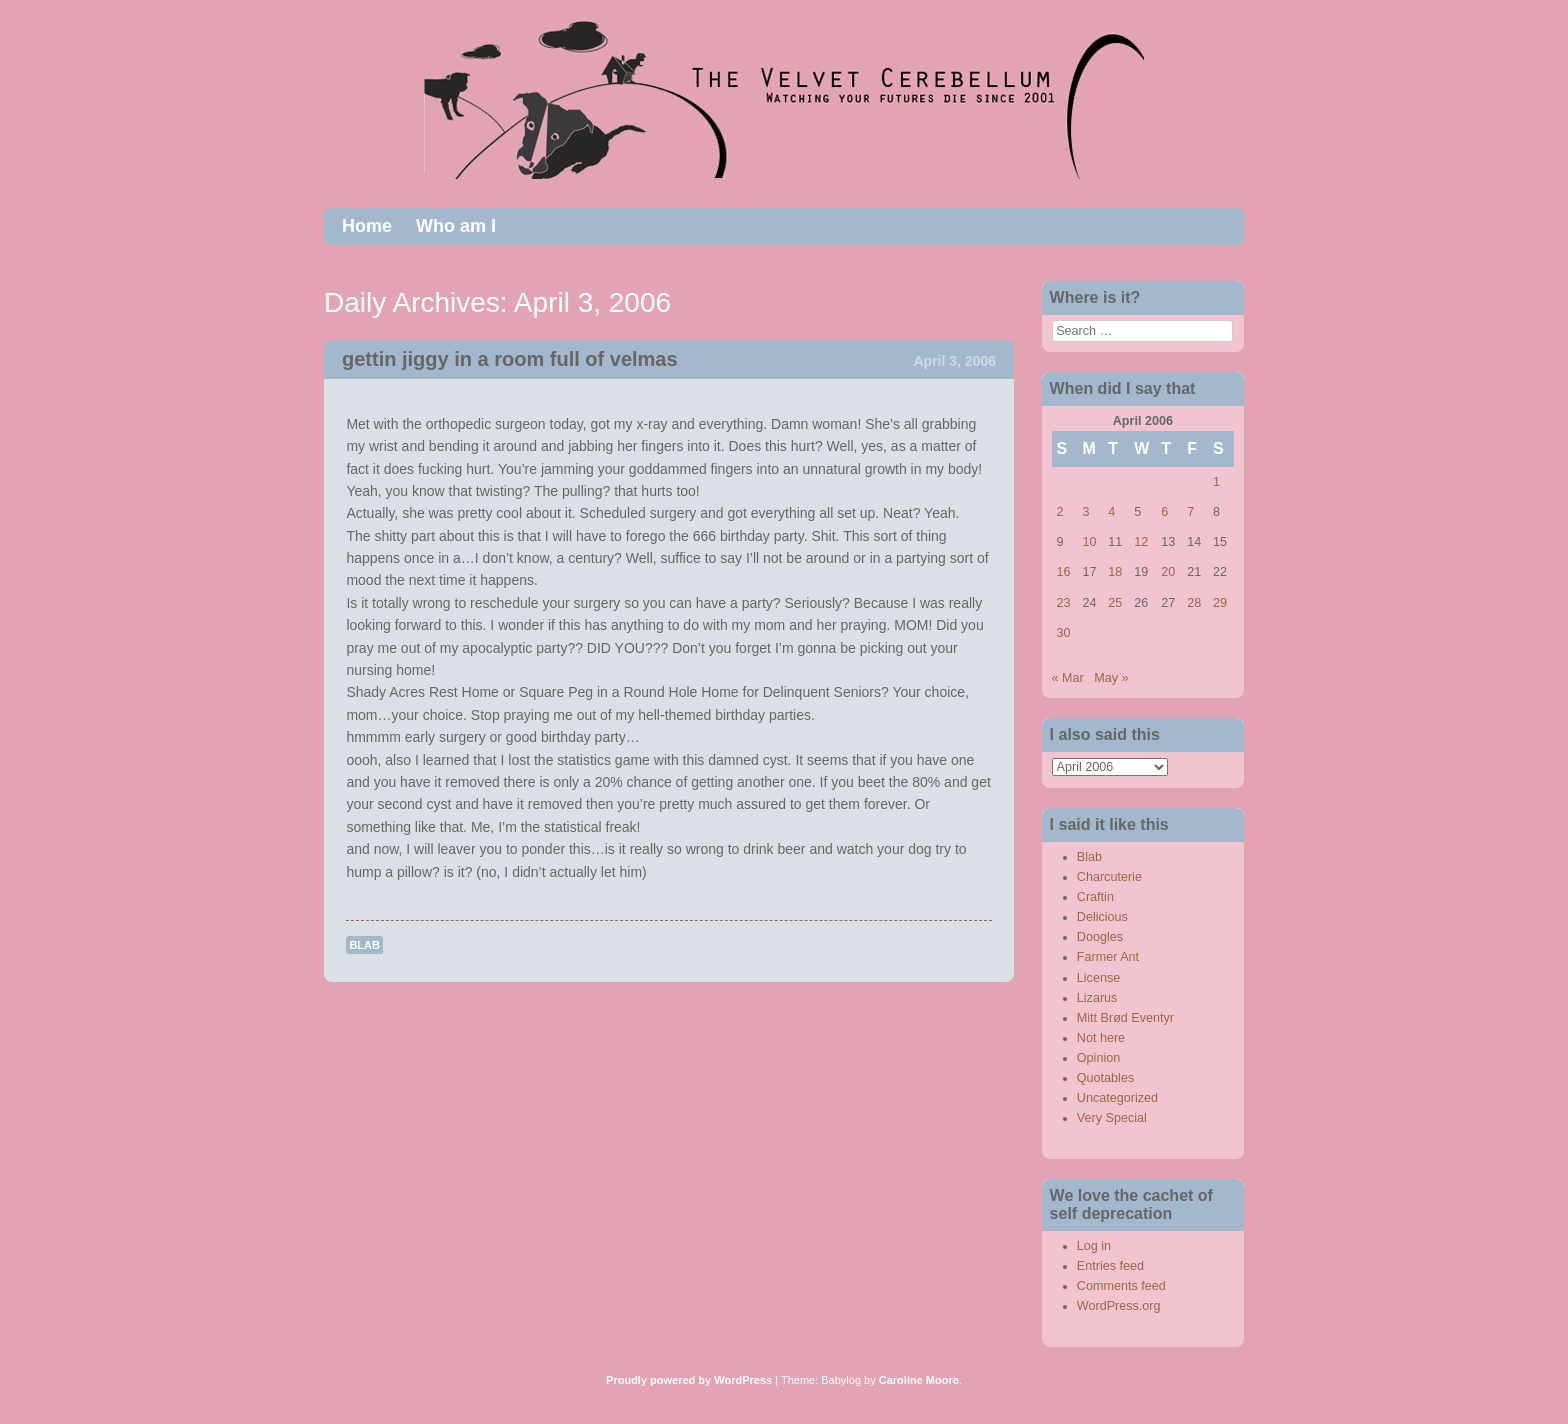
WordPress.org (1119, 1306)
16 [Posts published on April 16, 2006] (1064, 572)
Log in (1094, 1246)
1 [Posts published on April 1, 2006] (1216, 482)
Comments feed (1121, 1286)
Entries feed (1110, 1266)
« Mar (1068, 678)
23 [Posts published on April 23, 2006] (1064, 603)
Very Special (1112, 1118)
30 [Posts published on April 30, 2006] (1064, 633)
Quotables (1105, 1078)
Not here (1101, 1038)
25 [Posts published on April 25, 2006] (1115, 603)
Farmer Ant (1108, 957)
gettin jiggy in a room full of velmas (510, 359)
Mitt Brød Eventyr (1125, 1018)
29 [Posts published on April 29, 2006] (1220, 603)
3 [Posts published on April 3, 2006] (1085, 512)
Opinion (1098, 1058)
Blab (364, 945)
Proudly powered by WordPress (689, 1380)
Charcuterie (1109, 877)
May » (1111, 678)
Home (367, 226)
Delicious (1102, 917)
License (1098, 978)
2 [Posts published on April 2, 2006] (1060, 512)
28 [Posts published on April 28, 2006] (1194, 603)
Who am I (456, 226)
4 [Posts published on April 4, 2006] (1111, 512)
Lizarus (1097, 998)
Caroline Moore (919, 1380)
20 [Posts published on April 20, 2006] (1168, 572)
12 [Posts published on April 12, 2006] (1141, 542)
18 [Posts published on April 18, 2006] (1115, 572)
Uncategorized (1117, 1098)
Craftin (1095, 897)
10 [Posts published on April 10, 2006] (1089, 542)
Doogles (1100, 937)
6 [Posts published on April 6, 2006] (1164, 512)
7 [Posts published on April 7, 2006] (1190, 512)
